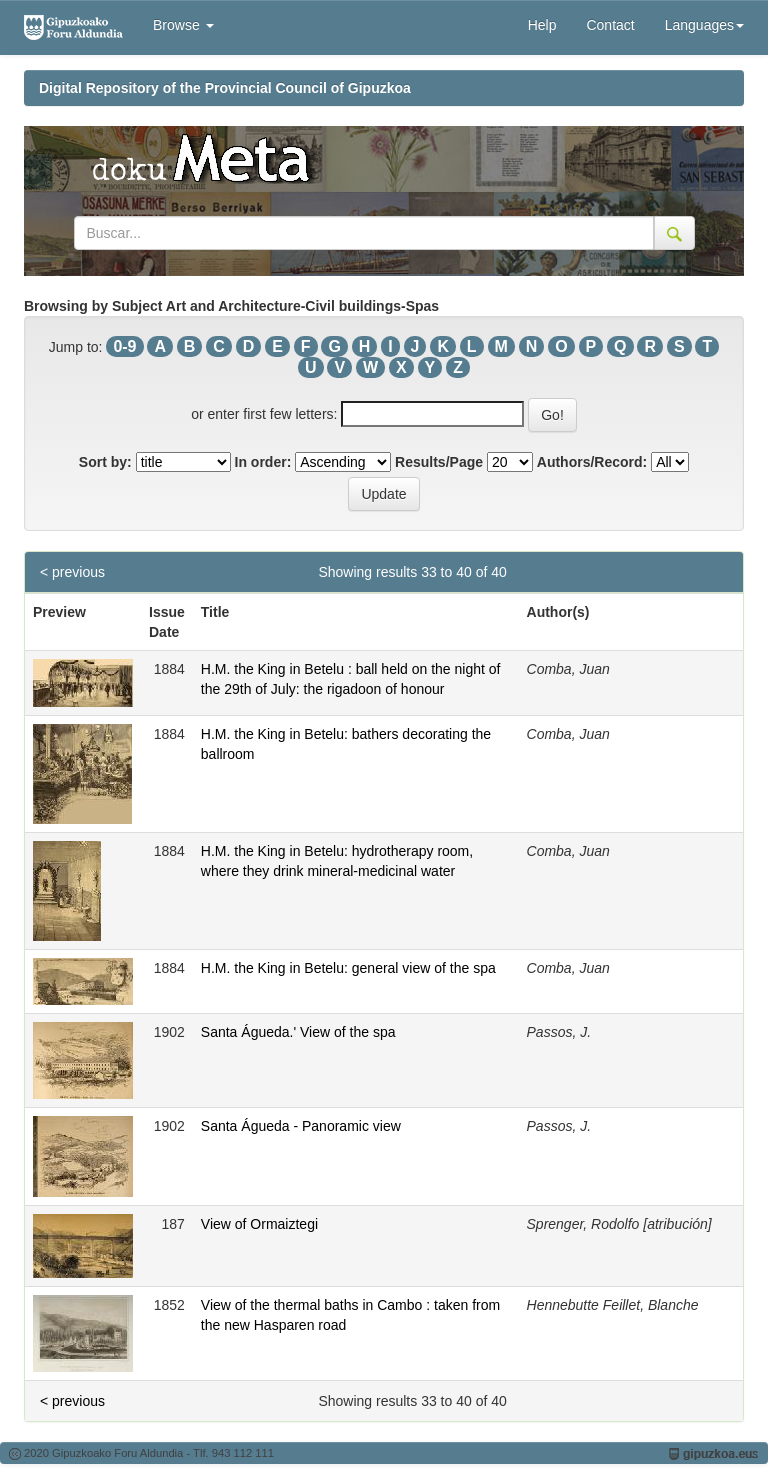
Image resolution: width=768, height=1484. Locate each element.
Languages (704, 25)
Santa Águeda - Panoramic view (301, 1126)
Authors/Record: (592, 462)
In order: (263, 462)
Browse (183, 25)
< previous (72, 572)
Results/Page (439, 462)
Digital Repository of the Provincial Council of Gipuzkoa (225, 88)
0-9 (124, 346)
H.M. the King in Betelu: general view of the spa (348, 968)
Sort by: (105, 462)
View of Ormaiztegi (259, 1224)
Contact (610, 25)
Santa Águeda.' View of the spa (298, 1032)
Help (542, 25)
